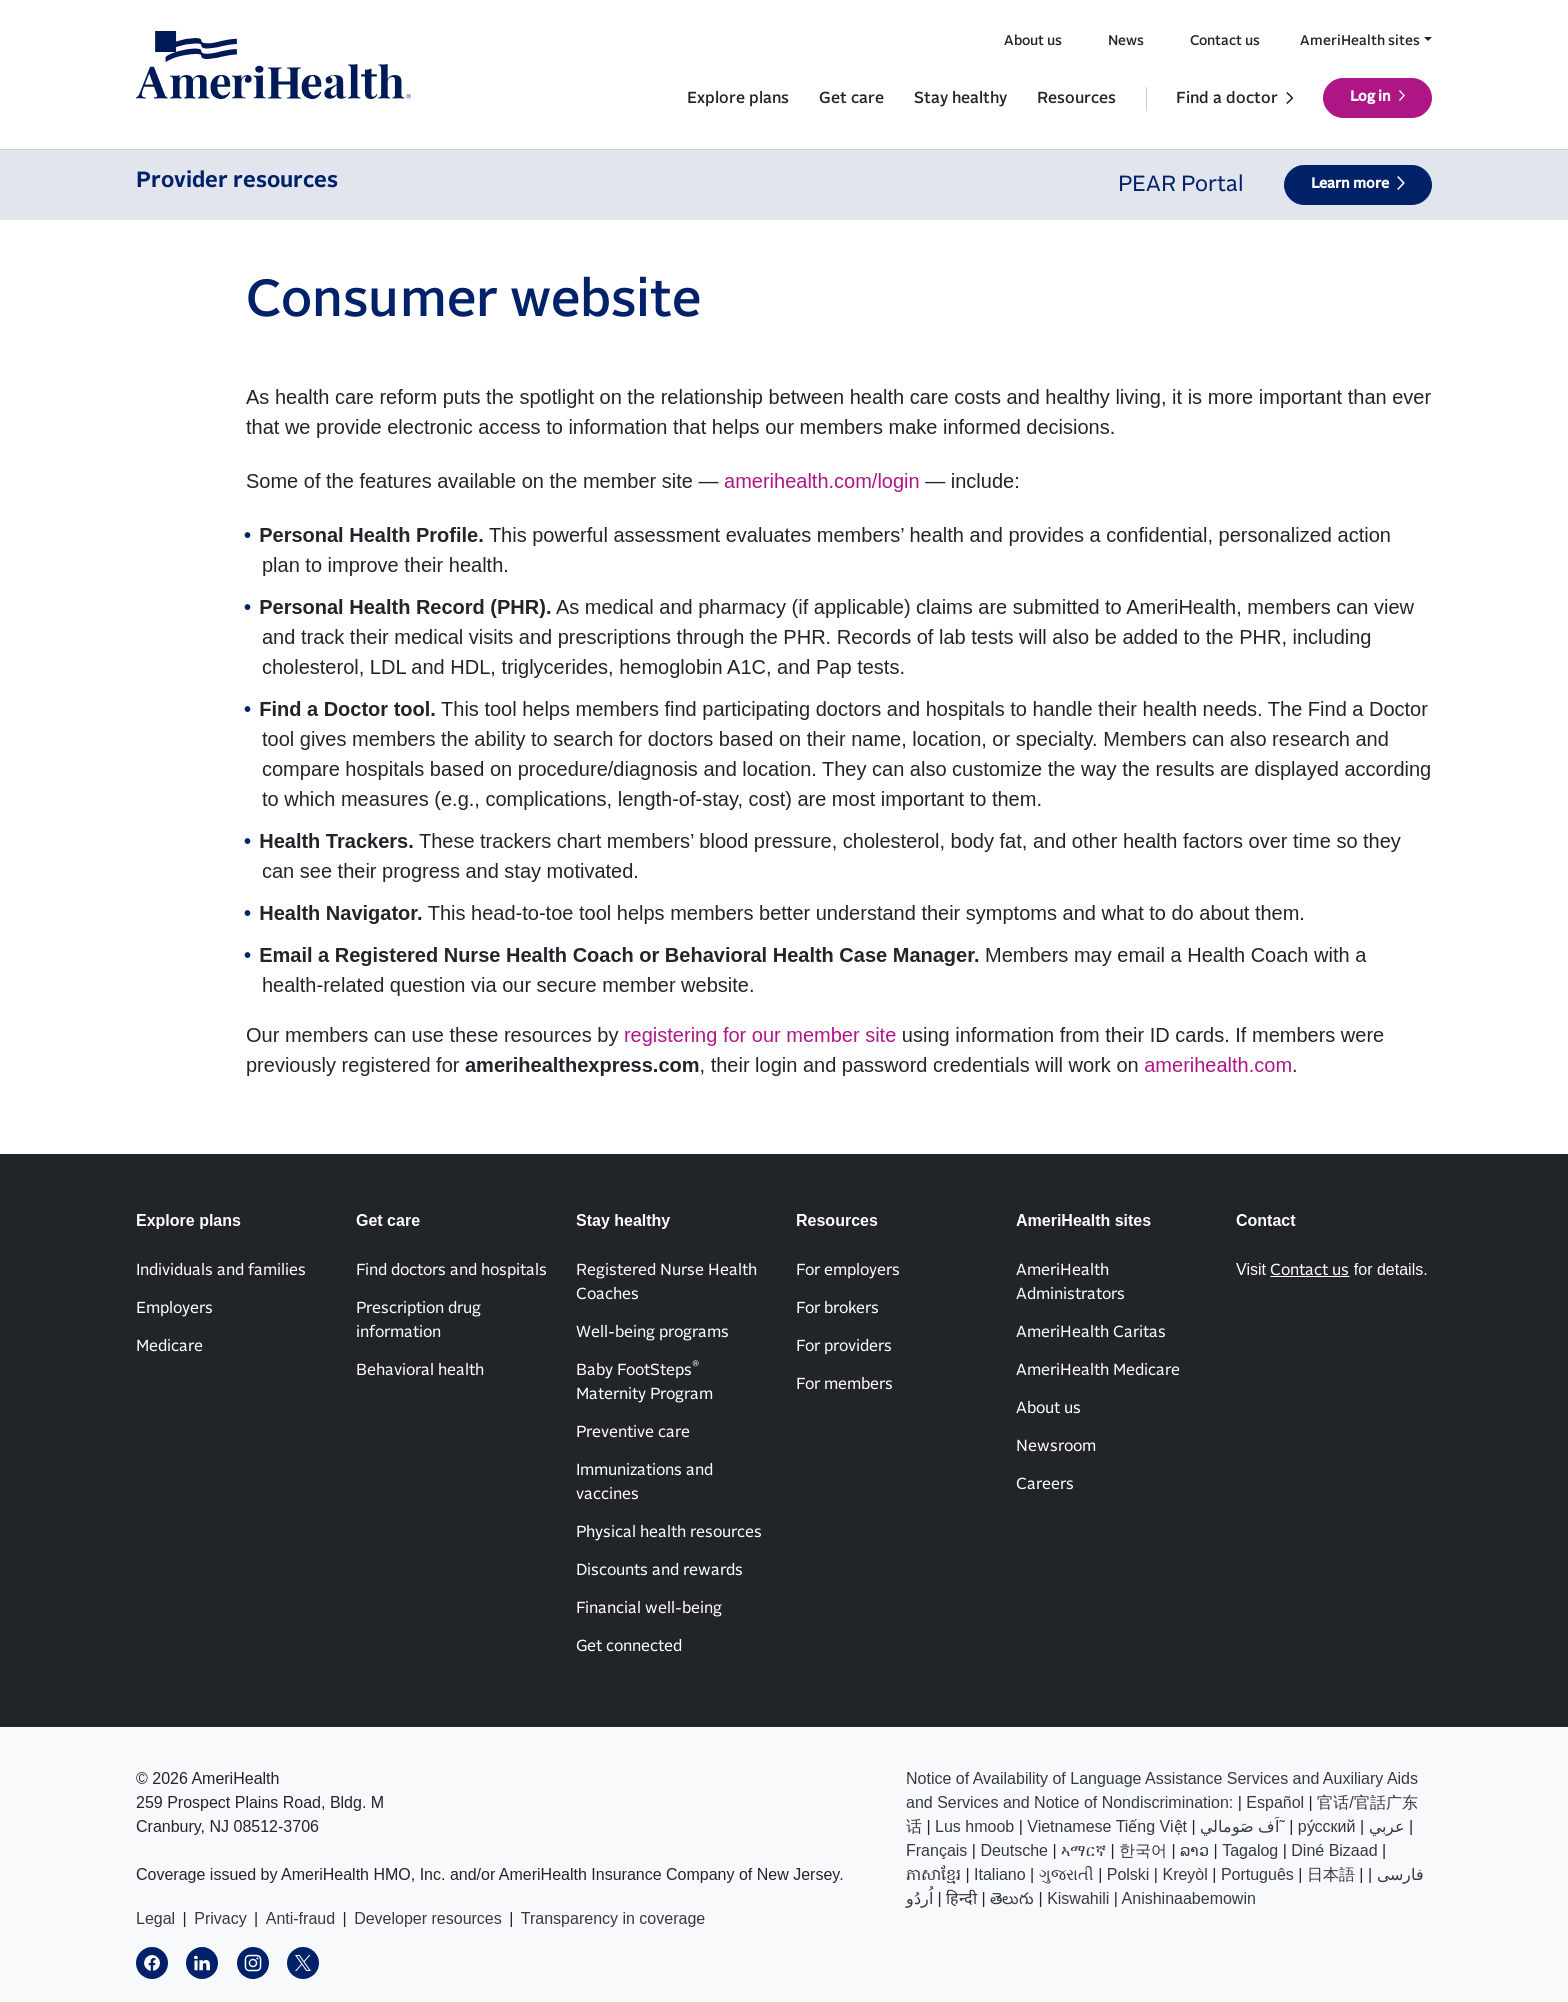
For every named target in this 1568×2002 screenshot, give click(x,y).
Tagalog (1250, 1850)
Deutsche (1014, 1850)
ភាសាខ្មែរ (933, 1874)
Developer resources (428, 1918)
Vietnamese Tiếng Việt (1107, 1826)
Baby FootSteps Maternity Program (644, 1381)
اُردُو (919, 1898)
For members (844, 1384)
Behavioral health (420, 1370)
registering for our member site (760, 1035)
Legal (155, 1918)
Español (1275, 1802)
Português (1257, 1874)
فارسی (1400, 1874)
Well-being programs (652, 1332)
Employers (174, 1308)
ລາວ (1194, 1850)
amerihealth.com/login (822, 481)
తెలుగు (1012, 1898)
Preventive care (633, 1432)
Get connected (629, 1646)
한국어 (1143, 1850)
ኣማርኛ (1083, 1850)
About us (1033, 41)
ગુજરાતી (1066, 1874)
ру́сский (1327, 1826)
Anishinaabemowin (1189, 1898)
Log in (1370, 97)
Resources (1076, 98)
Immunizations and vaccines (644, 1482)
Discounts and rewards (659, 1570)
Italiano (1000, 1874)
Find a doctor (1227, 98)
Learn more (1350, 184)
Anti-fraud (300, 1918)
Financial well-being (649, 1608)
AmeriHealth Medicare (1098, 1370)
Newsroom (1056, 1446)
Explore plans (738, 98)
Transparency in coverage (613, 1918)
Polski (1128, 1874)
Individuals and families (221, 1270)
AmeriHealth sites (1360, 41)
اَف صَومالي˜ (1242, 1826)
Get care (851, 98)
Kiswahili (1078, 1898)
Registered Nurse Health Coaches (666, 1282)
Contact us (1225, 41)
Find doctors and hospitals (451, 1270)
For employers (848, 1270)
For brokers (837, 1308)
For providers (844, 1346)
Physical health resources (669, 1532)
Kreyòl (1184, 1874)
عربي (1387, 1826)
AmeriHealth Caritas (1091, 1332)
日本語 (1331, 1874)
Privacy (220, 1918)
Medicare (169, 1346)
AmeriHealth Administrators (1070, 1282)
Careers (1045, 1484)
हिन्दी (961, 1898)
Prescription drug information (418, 1320)
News (1126, 41)
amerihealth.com (1218, 1065)
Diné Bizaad (1334, 1850)
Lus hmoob (974, 1826)
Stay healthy (960, 98)
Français (936, 1850)
